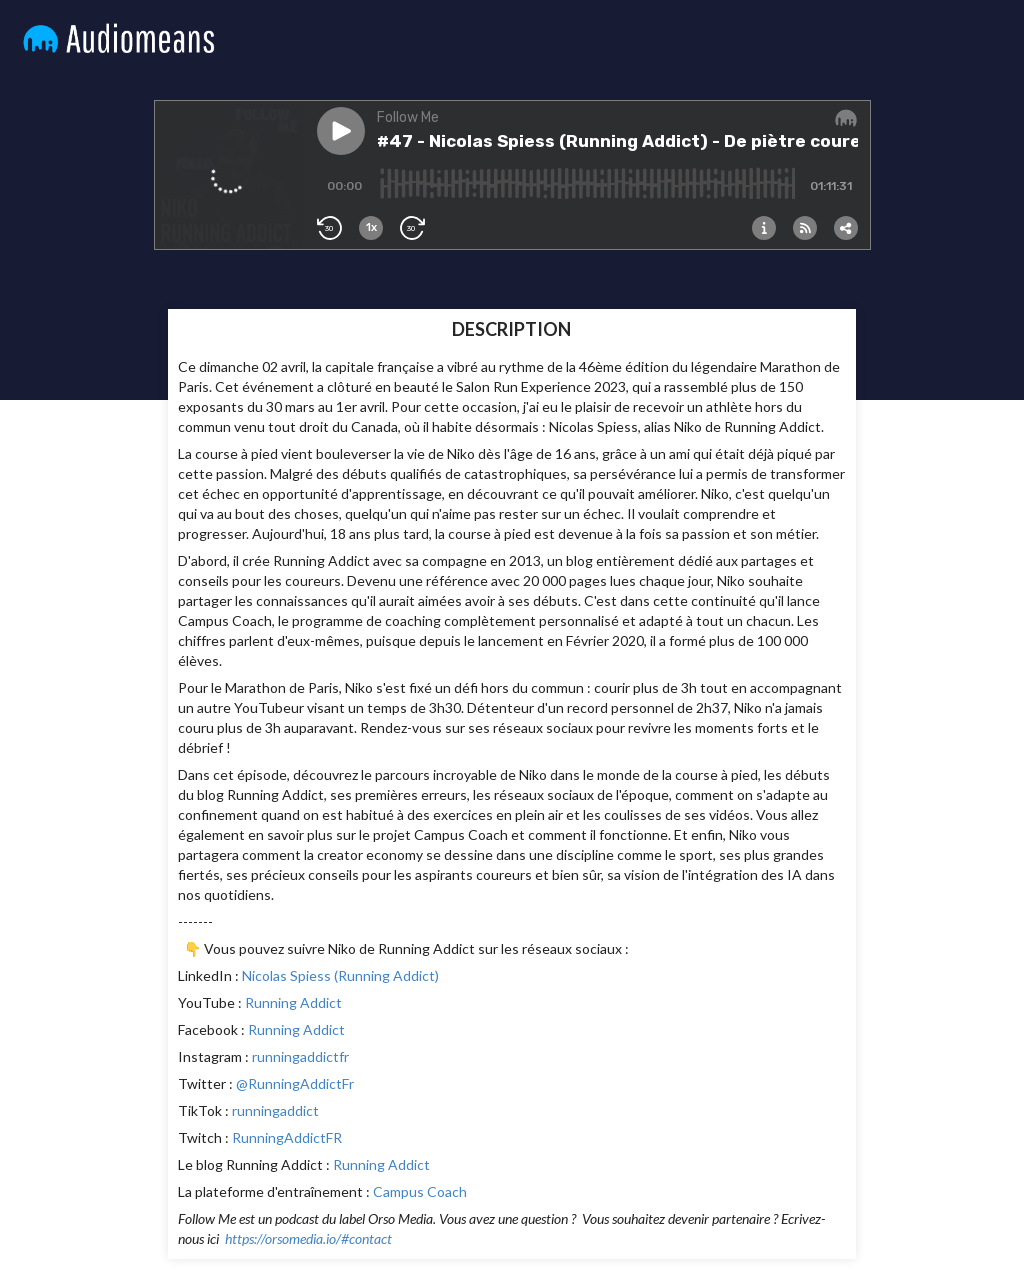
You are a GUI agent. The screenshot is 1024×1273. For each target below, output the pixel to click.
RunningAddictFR (287, 1137)
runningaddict (275, 1110)
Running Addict (293, 1002)
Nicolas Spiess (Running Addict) (340, 975)
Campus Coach (420, 1191)
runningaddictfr (300, 1056)
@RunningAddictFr (295, 1083)
